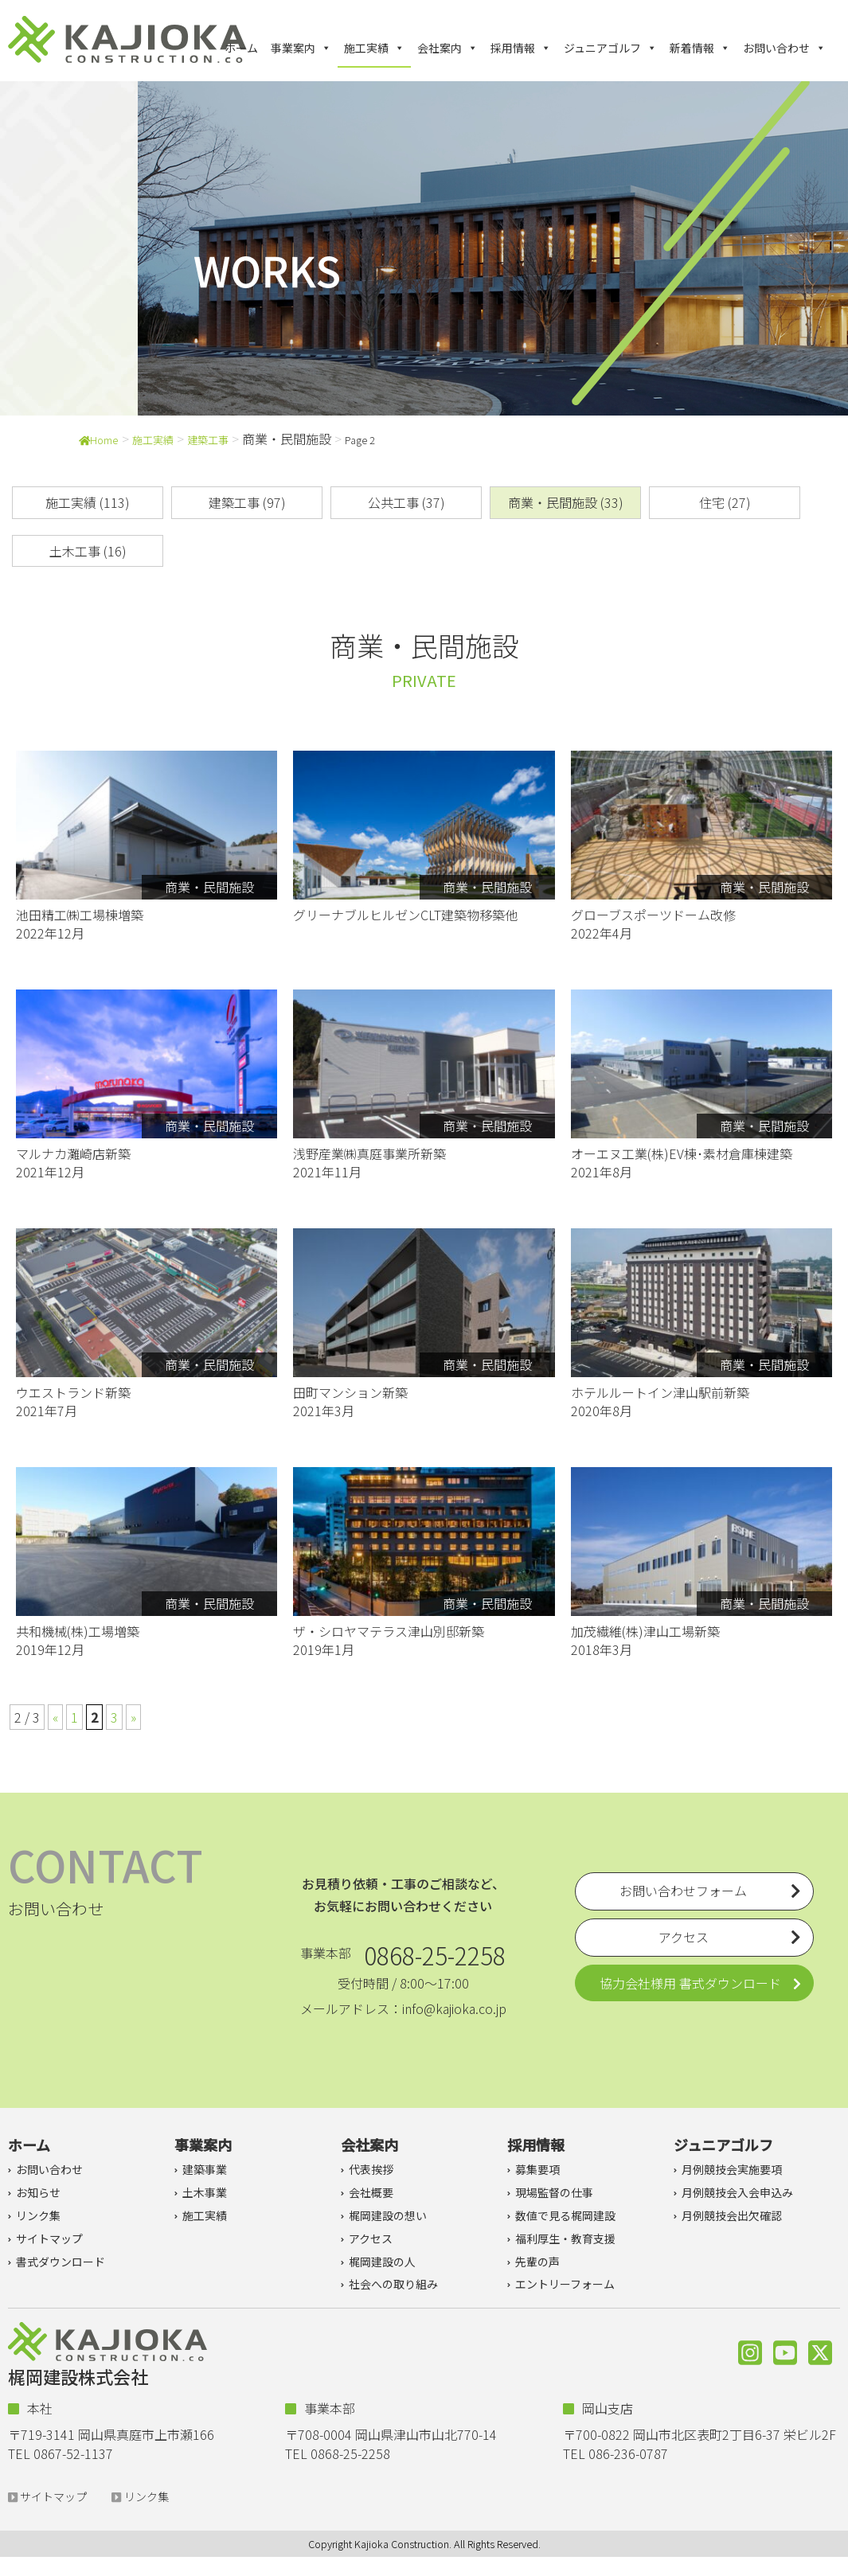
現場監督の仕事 (554, 2192)
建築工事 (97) (247, 502)
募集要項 (537, 2169)
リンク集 (38, 2215)
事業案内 (301, 48)
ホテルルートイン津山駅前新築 (660, 1392)
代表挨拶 (371, 2169)
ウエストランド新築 (73, 1392)
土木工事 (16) (88, 550)
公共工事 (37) (406, 502)
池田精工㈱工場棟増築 (79, 914)
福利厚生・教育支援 (565, 2238)
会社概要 (371, 2192)
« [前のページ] (55, 1717)
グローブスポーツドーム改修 (653, 914)
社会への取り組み (393, 2284)
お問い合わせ (784, 48)
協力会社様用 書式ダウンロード (690, 1982)
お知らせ (38, 2192)
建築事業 (204, 2169)
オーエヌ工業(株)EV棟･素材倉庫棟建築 (681, 1153)
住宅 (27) (725, 502)
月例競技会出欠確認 (732, 2215)
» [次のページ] (133, 1717)
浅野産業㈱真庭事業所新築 (369, 1153)
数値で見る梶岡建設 (565, 2215)
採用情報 (520, 48)
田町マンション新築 (350, 1392)
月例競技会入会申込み (737, 2192)
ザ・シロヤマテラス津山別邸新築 (388, 1631)
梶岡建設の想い (388, 2215)
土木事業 (204, 2192)
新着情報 (700, 48)
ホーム (241, 48)
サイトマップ (49, 2238)
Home (99, 439)
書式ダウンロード (60, 2262)
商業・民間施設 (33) (565, 502)
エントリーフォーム (565, 2284)
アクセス (371, 2238)
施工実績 (374, 48)
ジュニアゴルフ (610, 48)
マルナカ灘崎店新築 (73, 1153)
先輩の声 (537, 2262)
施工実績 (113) (87, 502)
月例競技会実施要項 (732, 2169)
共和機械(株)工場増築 (77, 1631)
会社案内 (447, 48)
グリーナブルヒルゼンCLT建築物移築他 (405, 914)
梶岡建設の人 (382, 2262)
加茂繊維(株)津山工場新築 (645, 1631)
